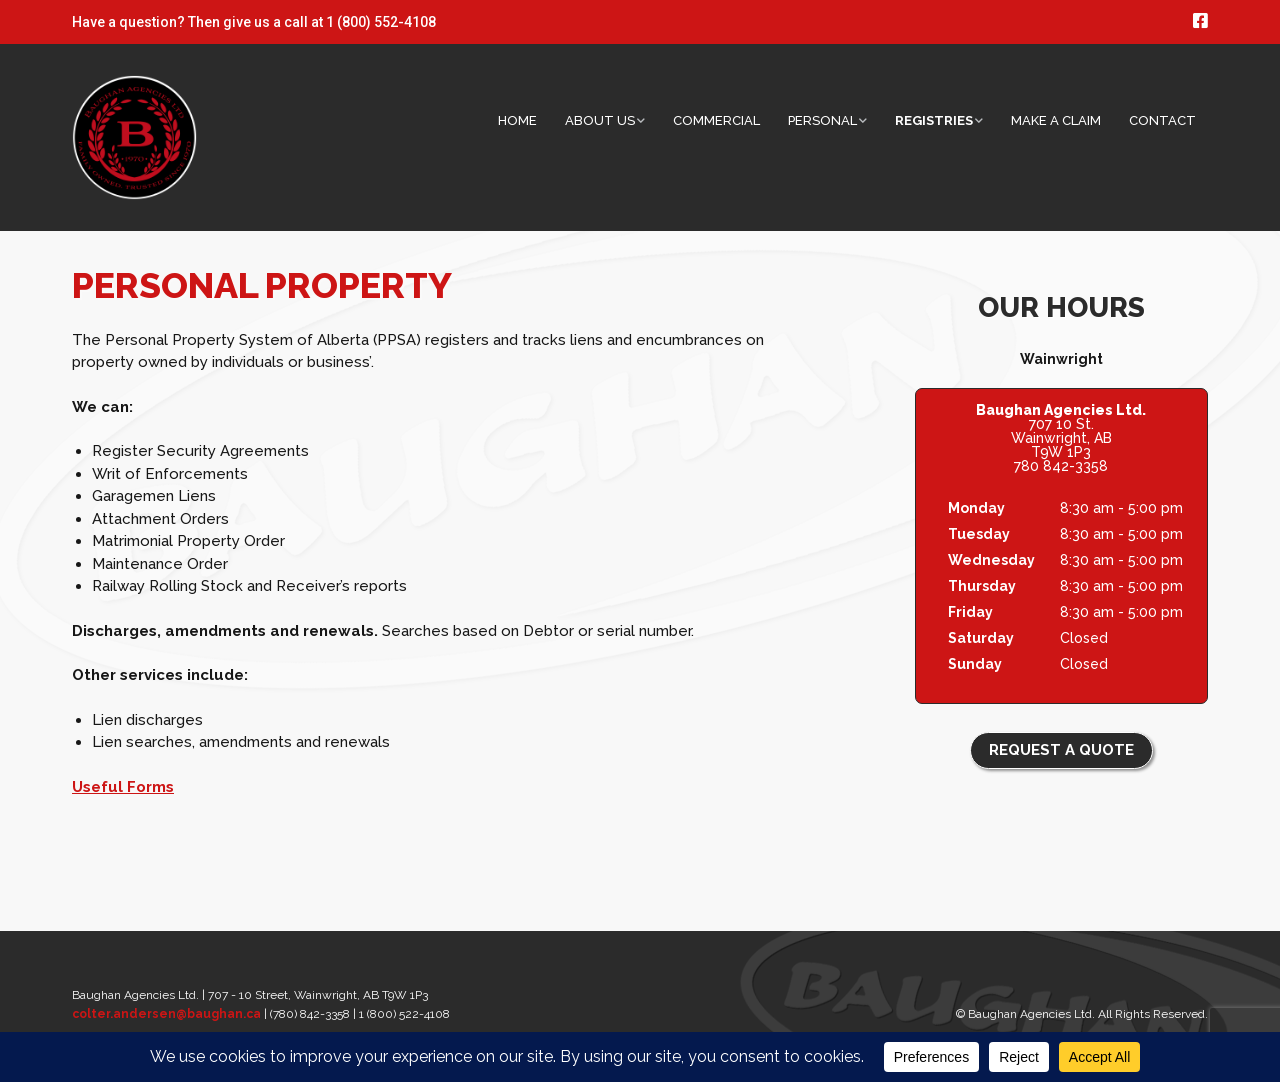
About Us (600, 120)
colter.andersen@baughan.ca (166, 1014)
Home (517, 120)
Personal (822, 120)
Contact (1162, 120)
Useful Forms (123, 787)
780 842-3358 (1061, 466)
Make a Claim (1056, 120)
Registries (934, 120)
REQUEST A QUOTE (1061, 750)
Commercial (716, 120)
